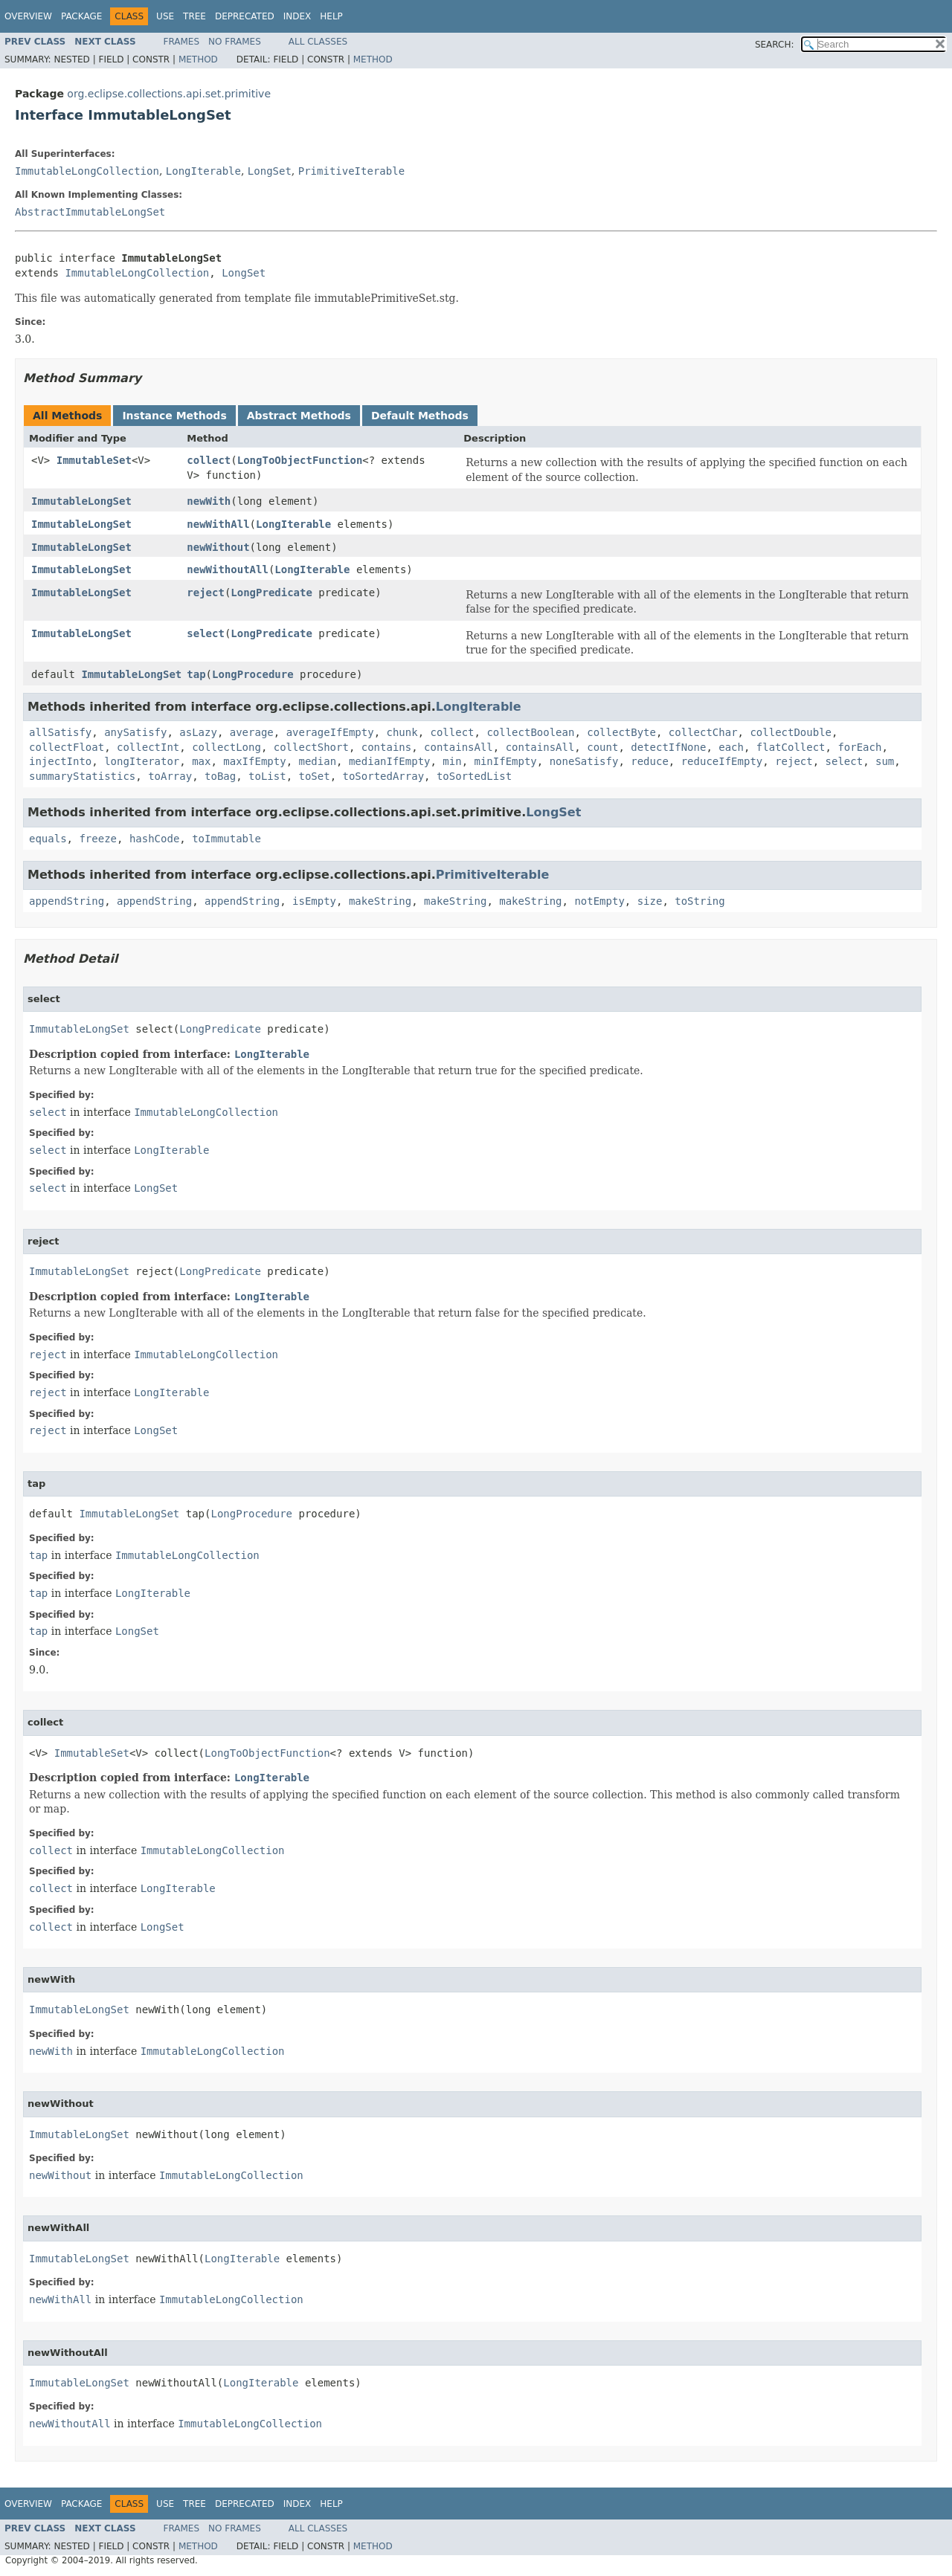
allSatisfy (60, 732)
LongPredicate (271, 592)
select (206, 633)
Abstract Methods (299, 416)
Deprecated (244, 16)
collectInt (148, 747)
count (602, 747)
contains (386, 747)
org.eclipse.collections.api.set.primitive (169, 94)
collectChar (703, 732)
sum (884, 761)
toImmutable (226, 839)
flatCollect (791, 747)
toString (699, 901)
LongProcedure (253, 674)
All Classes (318, 41)
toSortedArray (384, 776)
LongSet (270, 171)
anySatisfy (135, 732)
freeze (98, 839)
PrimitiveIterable (351, 171)
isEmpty (314, 901)
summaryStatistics (82, 776)
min (452, 761)
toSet (313, 776)
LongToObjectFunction (300, 460)
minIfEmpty (506, 761)
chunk (402, 732)
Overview (28, 16)
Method (198, 59)
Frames (182, 41)
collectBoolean (530, 732)
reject (206, 592)
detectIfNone (668, 747)
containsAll (458, 747)
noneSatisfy (584, 761)
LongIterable (203, 171)
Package (81, 16)
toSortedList (474, 776)
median (317, 761)
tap (196, 674)
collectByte (621, 732)
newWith (209, 501)
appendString (66, 901)
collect (209, 460)
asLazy (198, 732)
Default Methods (420, 416)
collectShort (311, 747)
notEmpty (599, 901)
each (731, 747)
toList (267, 776)
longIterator (141, 761)
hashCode (154, 839)
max (201, 761)
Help (331, 16)
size (650, 901)
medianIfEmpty (390, 761)
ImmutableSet (94, 460)
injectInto (60, 761)
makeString (380, 901)
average (252, 732)
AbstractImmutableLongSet (90, 212)
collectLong (226, 747)
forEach (859, 747)
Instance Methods (174, 416)
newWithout (218, 547)
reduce (650, 761)
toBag (220, 776)
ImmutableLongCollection (87, 171)
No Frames (234, 41)
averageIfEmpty (330, 732)
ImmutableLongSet (81, 501)
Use (165, 16)
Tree (194, 16)
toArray (170, 776)
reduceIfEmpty (722, 761)
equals (48, 839)
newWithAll (218, 524)
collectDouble (791, 732)
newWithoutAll (227, 569)
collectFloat (66, 747)
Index (297, 16)
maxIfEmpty (254, 761)
